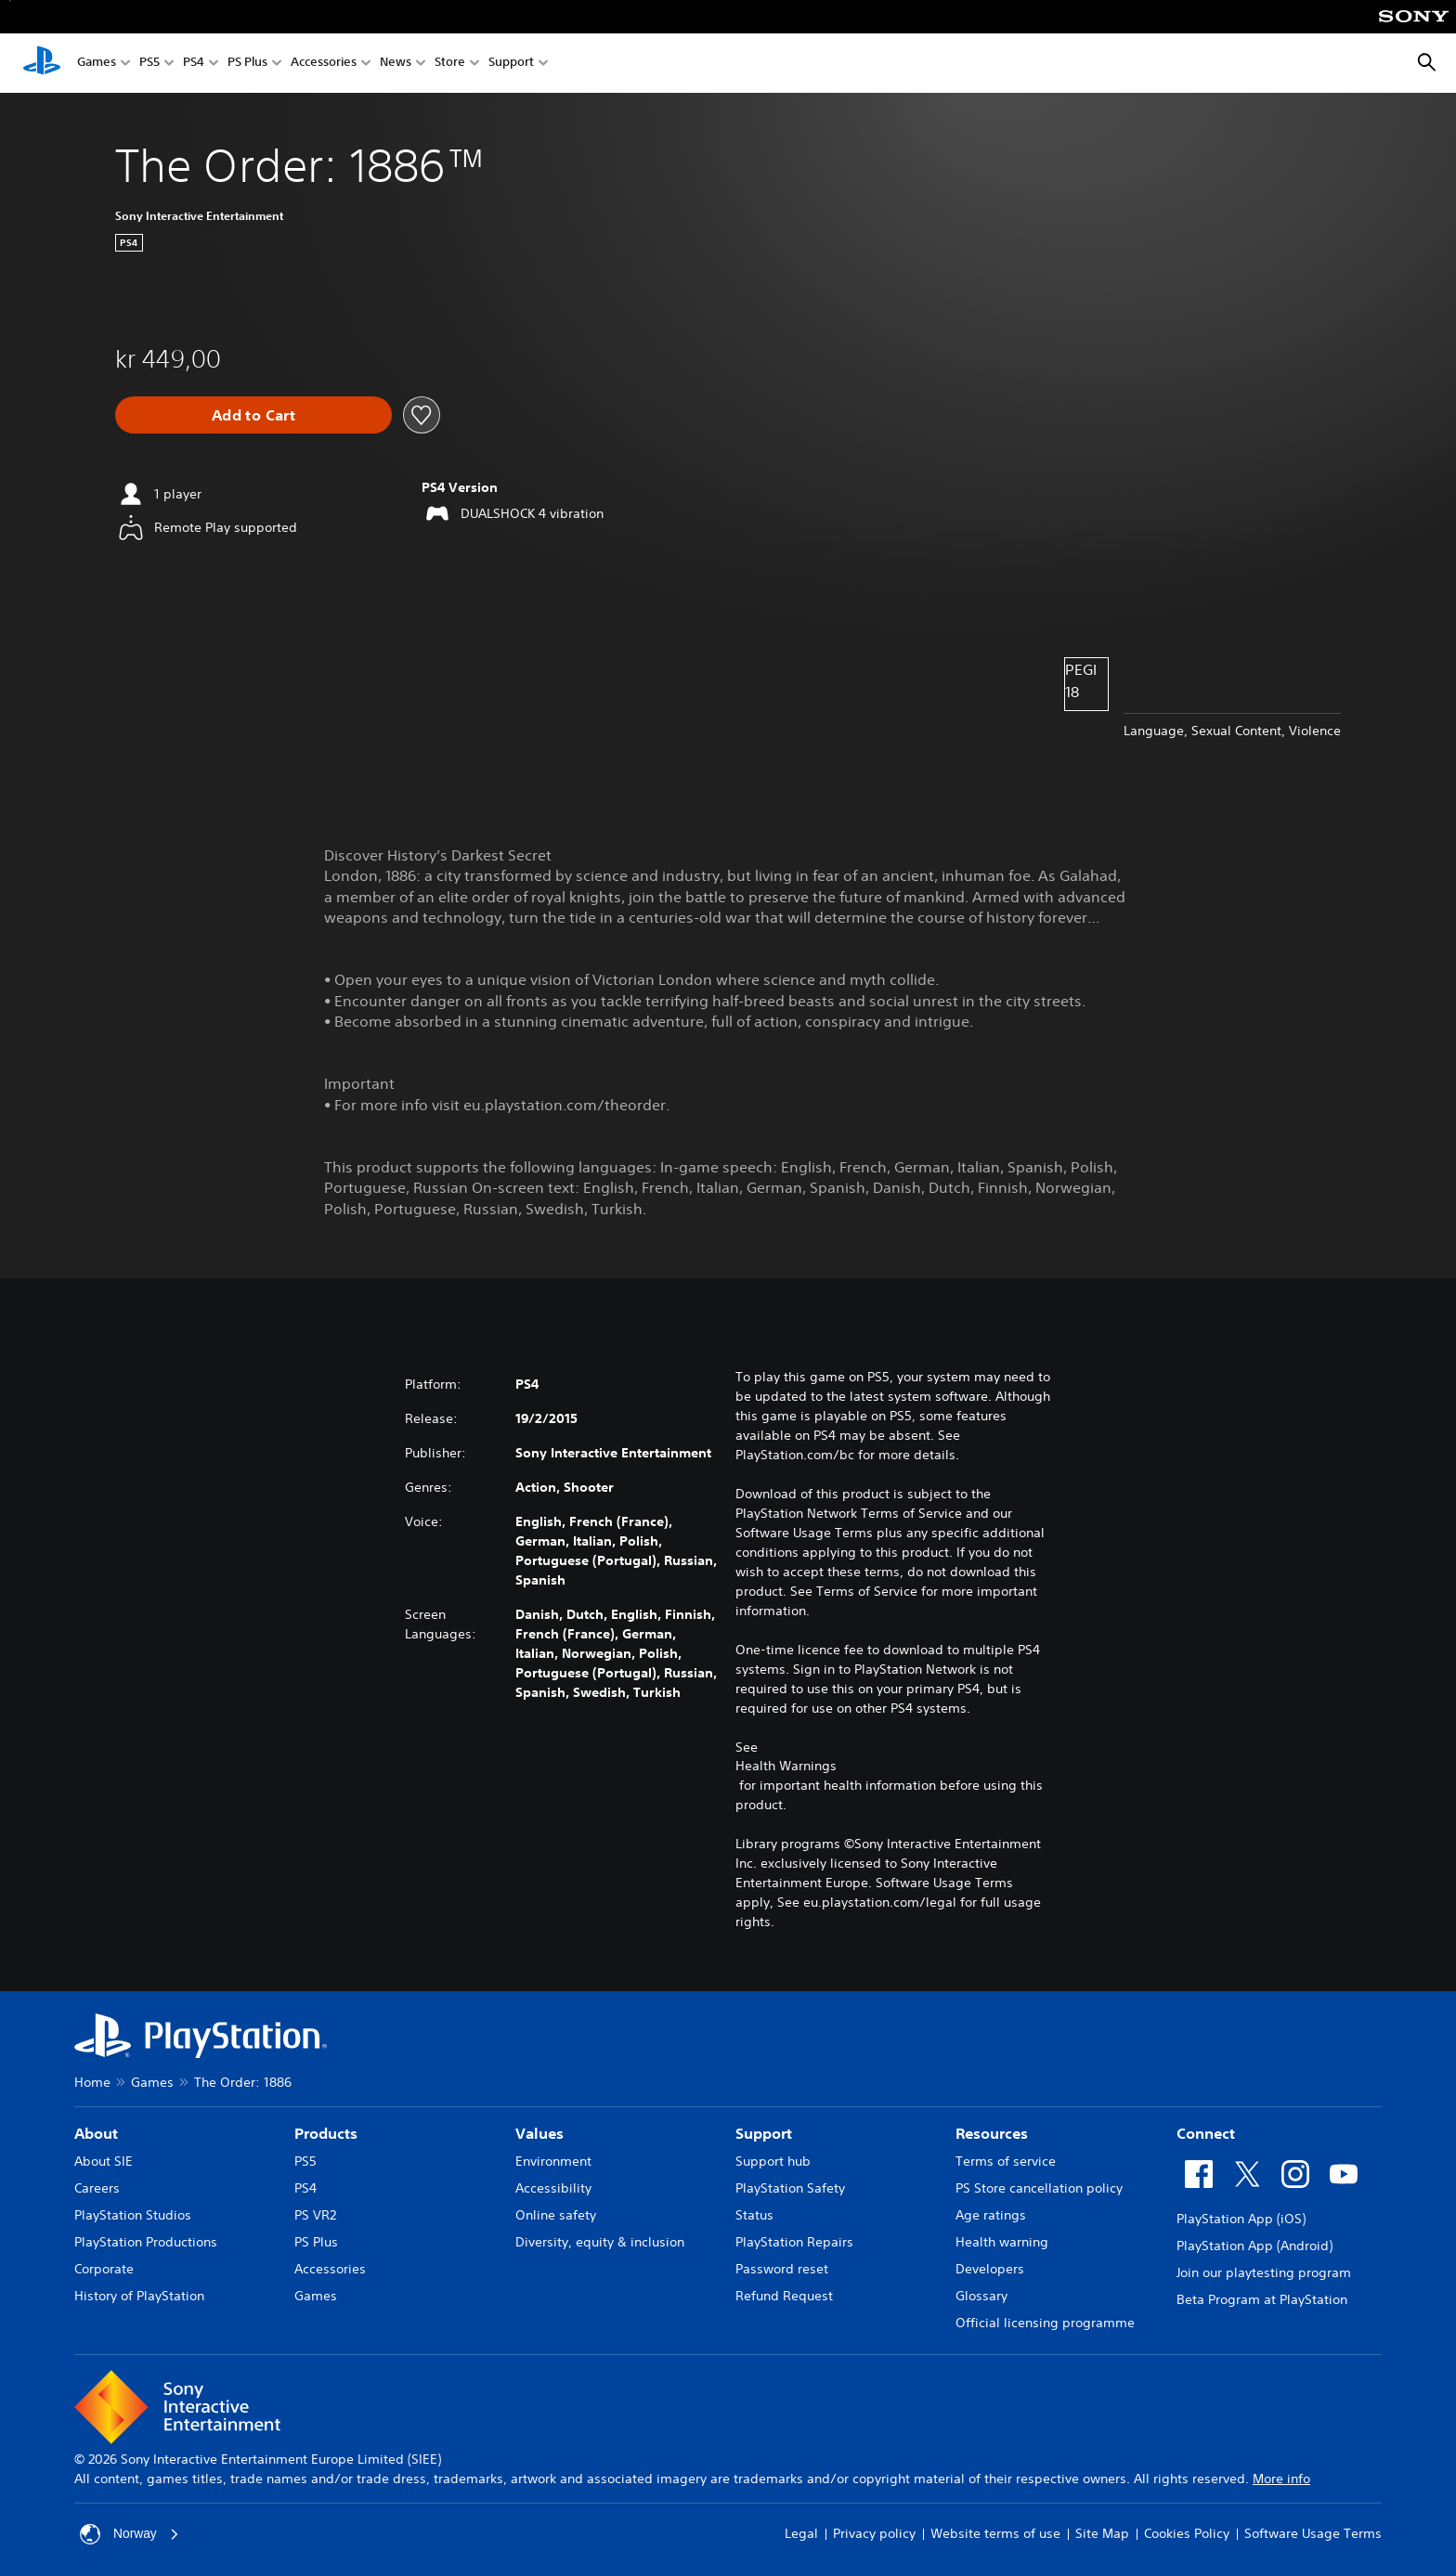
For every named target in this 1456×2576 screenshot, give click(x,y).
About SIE (103, 2161)
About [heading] (96, 2133)
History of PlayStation (139, 2295)
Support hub (773, 2161)
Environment (553, 2161)
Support (511, 63)
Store (450, 63)
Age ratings (991, 2215)
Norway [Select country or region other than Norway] (129, 2534)
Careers (97, 2188)
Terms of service (1006, 2161)
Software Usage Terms (1313, 2533)
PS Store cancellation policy (1039, 2188)
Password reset (781, 2268)
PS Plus (247, 63)
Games (96, 63)
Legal (801, 2533)
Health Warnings (786, 1765)
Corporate (104, 2268)
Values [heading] (539, 2133)
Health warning (1002, 2241)
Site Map (1102, 2533)
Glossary (982, 2295)
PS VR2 (315, 2215)
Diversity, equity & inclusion (599, 2241)
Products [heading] (326, 2133)
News (395, 63)
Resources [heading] (992, 2133)
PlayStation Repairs (794, 2241)
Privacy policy (874, 2533)
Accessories (324, 63)
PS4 (193, 63)
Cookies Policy (1186, 2533)
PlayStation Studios (132, 2215)
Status (754, 2215)
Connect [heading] (1205, 2133)
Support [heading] (763, 2133)
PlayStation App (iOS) (1241, 2218)
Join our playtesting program (1263, 2272)
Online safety (555, 2215)
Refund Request (784, 2295)
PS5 (149, 63)
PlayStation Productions (145, 2241)
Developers (990, 2268)
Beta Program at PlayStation (1261, 2299)
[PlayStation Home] (42, 63)
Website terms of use (995, 2533)
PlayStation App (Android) (1254, 2245)
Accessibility (553, 2188)
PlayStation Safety (790, 2188)
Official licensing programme (1045, 2322)
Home (92, 2082)
